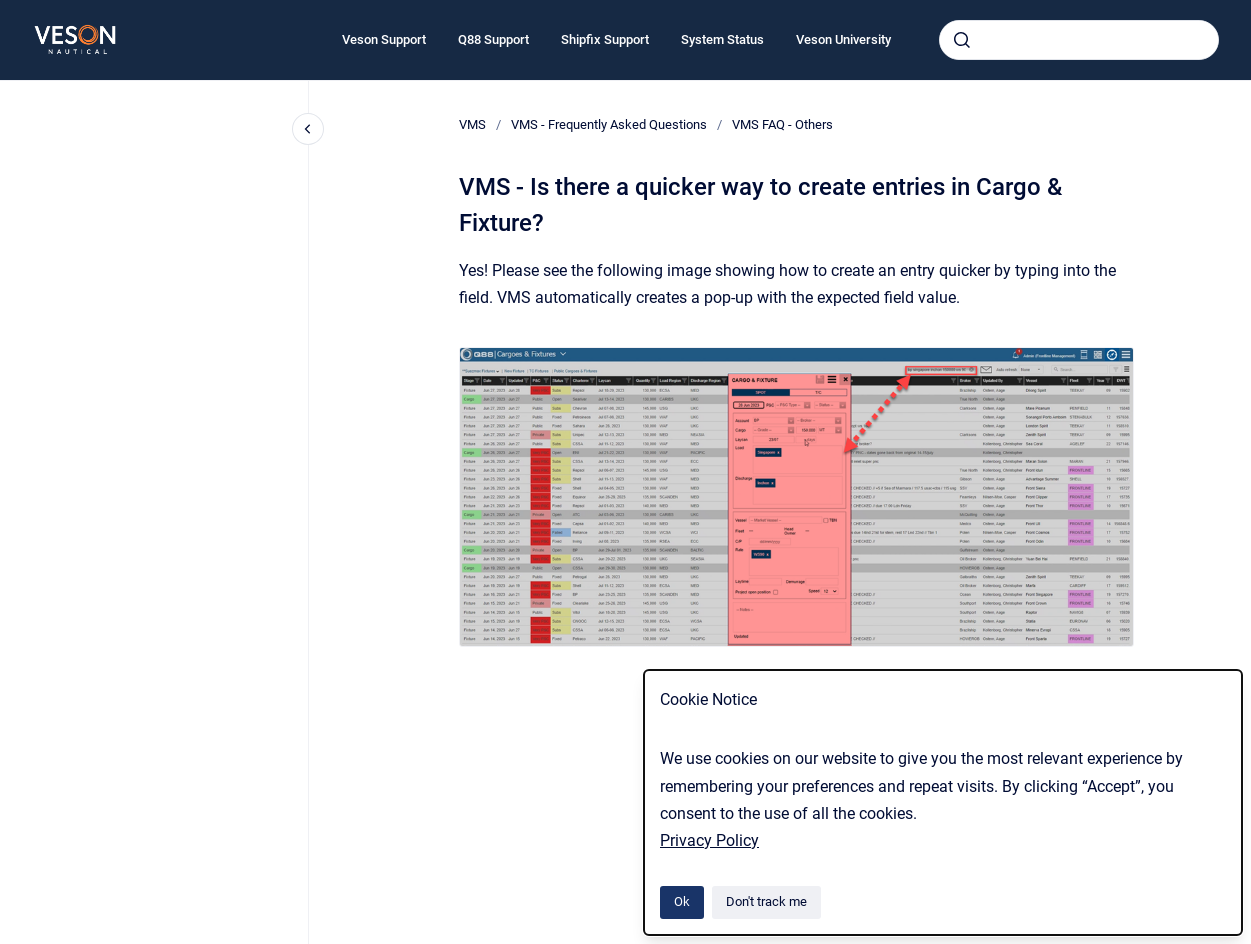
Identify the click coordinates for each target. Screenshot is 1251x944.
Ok (682, 901)
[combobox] (1079, 40)
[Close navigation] (308, 129)
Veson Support (384, 39)
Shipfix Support (605, 39)
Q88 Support (493, 39)
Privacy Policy (709, 840)
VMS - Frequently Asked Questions (609, 124)
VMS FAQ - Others (782, 124)
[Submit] (962, 40)
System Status (722, 39)
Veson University (843, 39)
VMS (472, 124)
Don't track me (766, 901)
